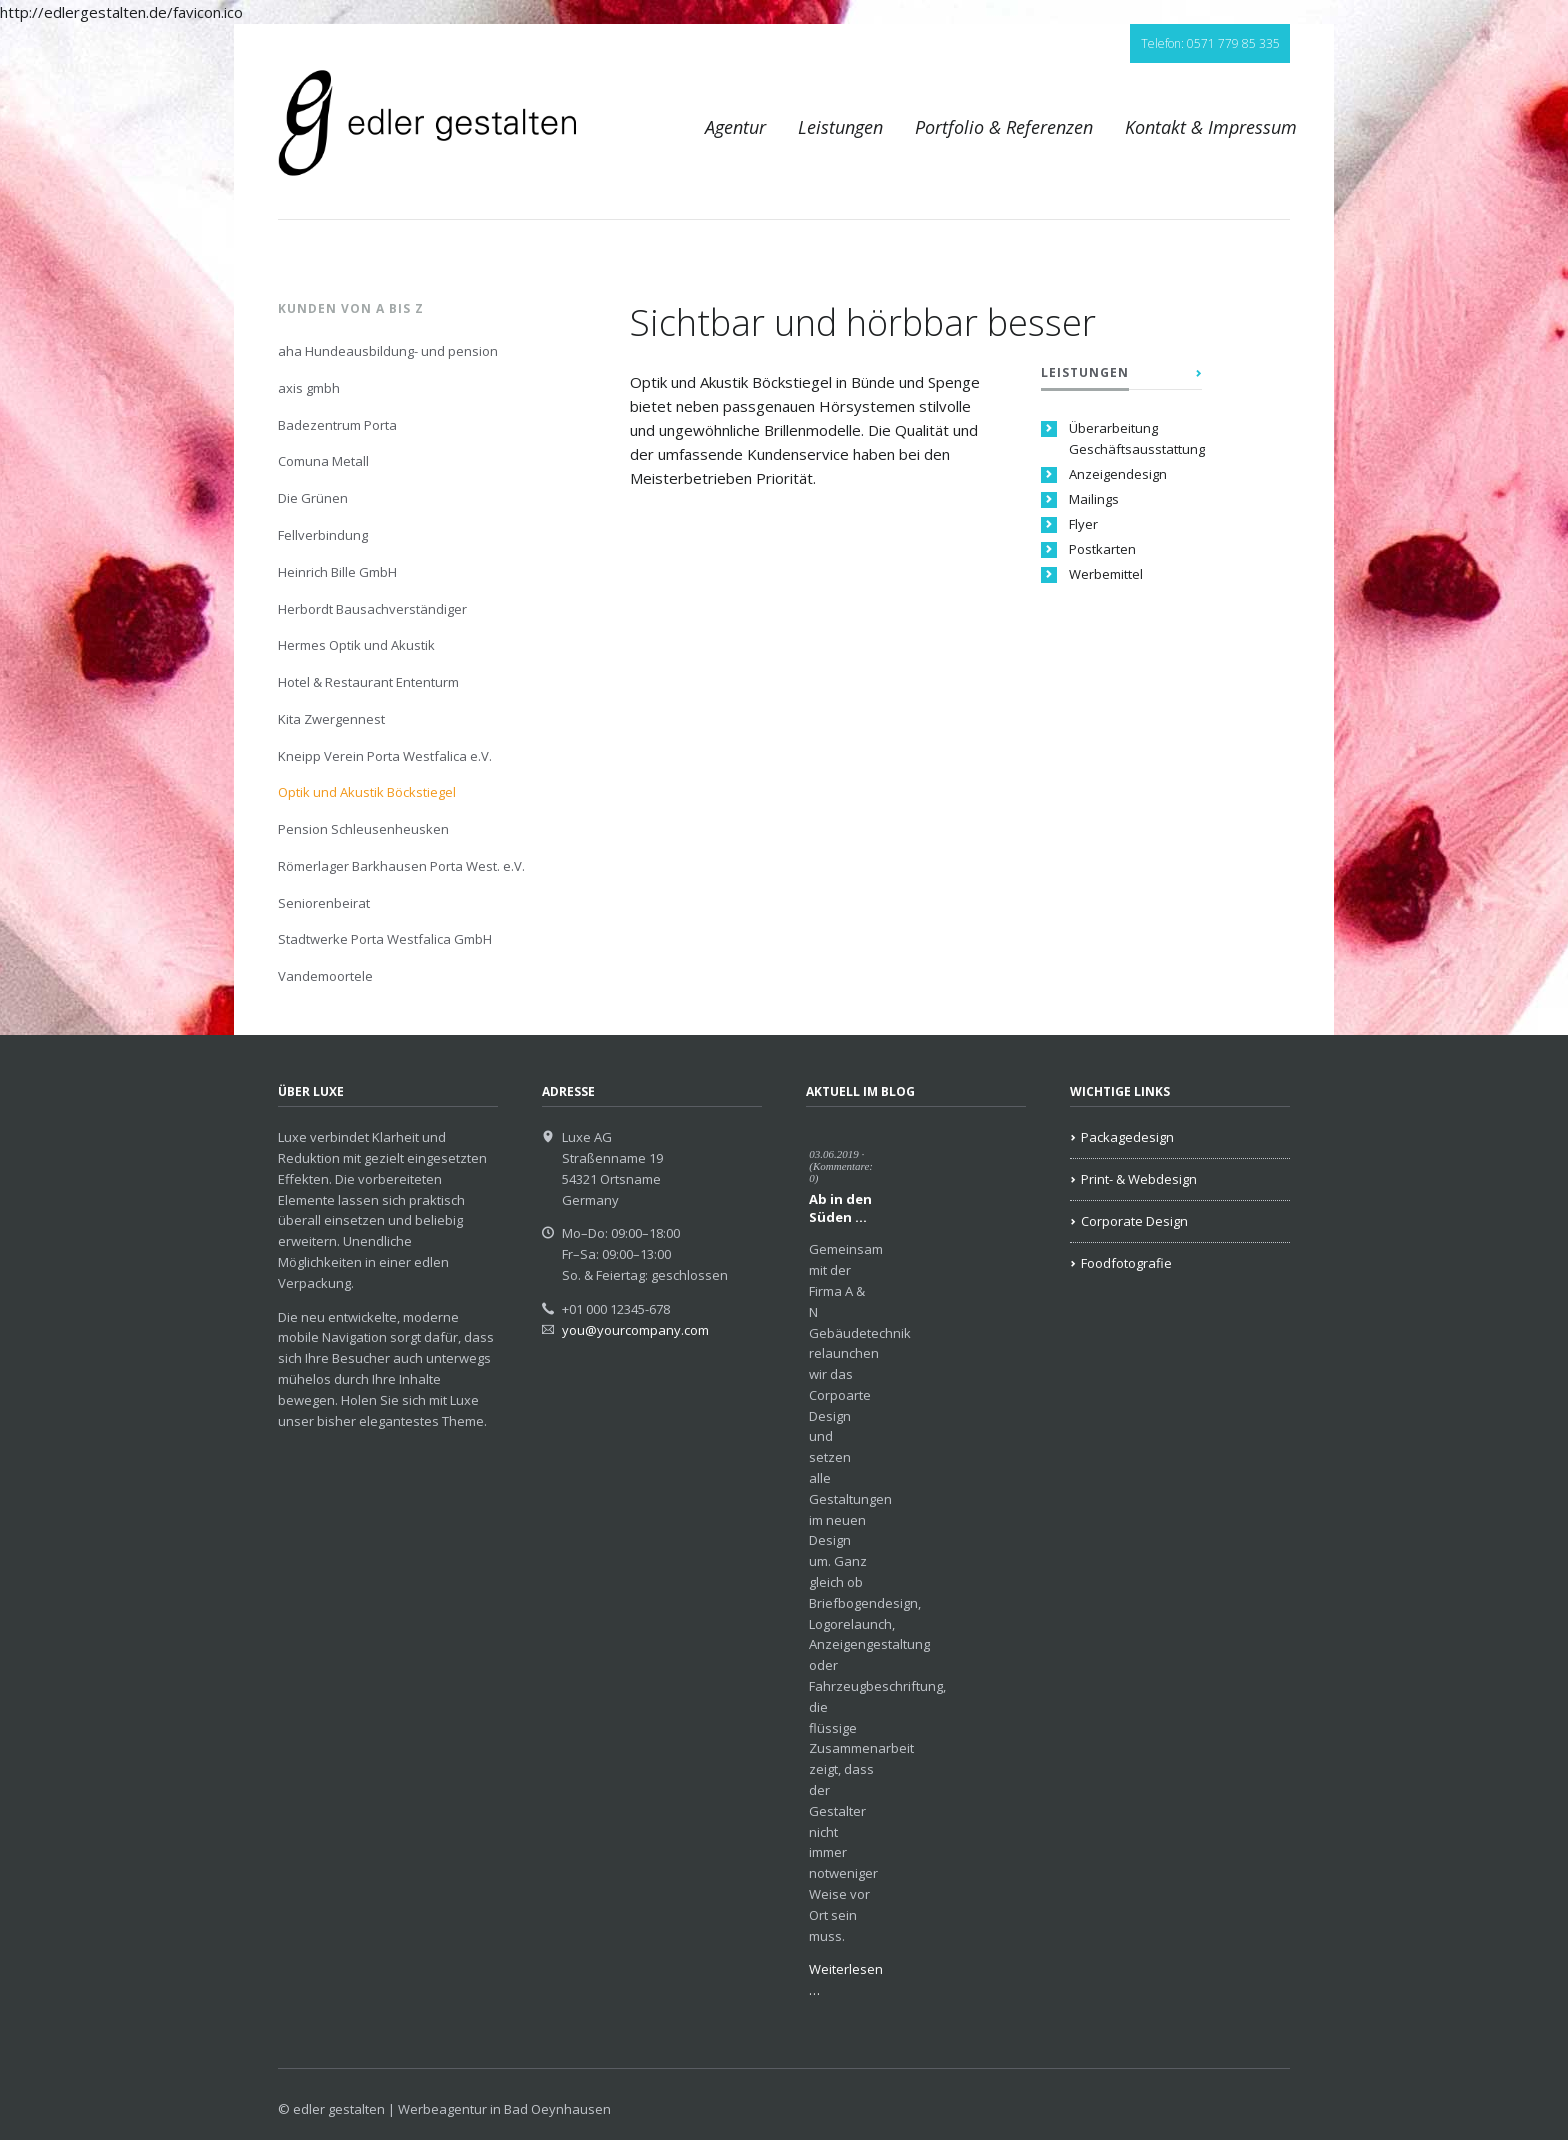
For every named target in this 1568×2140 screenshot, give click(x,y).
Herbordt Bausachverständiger (372, 609)
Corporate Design (1134, 1221)
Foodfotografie (1126, 1263)
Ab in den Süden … (840, 1208)
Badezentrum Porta (337, 425)
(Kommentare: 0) (841, 1172)
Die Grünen (313, 498)
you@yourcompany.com (635, 1330)
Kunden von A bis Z (351, 308)
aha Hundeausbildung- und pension (388, 351)
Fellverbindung (323, 535)
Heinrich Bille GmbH (337, 572)
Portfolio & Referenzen (1004, 127)
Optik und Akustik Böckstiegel (367, 792)
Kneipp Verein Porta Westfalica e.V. (385, 756)
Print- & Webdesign (1139, 1179)
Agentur (735, 127)
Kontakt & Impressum (1211, 127)
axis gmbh (309, 388)
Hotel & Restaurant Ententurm (368, 682)
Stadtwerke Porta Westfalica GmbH (385, 939)
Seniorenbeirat (324, 903)
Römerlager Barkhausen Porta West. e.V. (401, 866)
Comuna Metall (323, 461)
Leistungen (840, 127)
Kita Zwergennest (331, 719)
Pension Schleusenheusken (363, 829)
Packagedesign (1127, 1137)
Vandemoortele (325, 976)
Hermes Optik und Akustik (356, 645)
